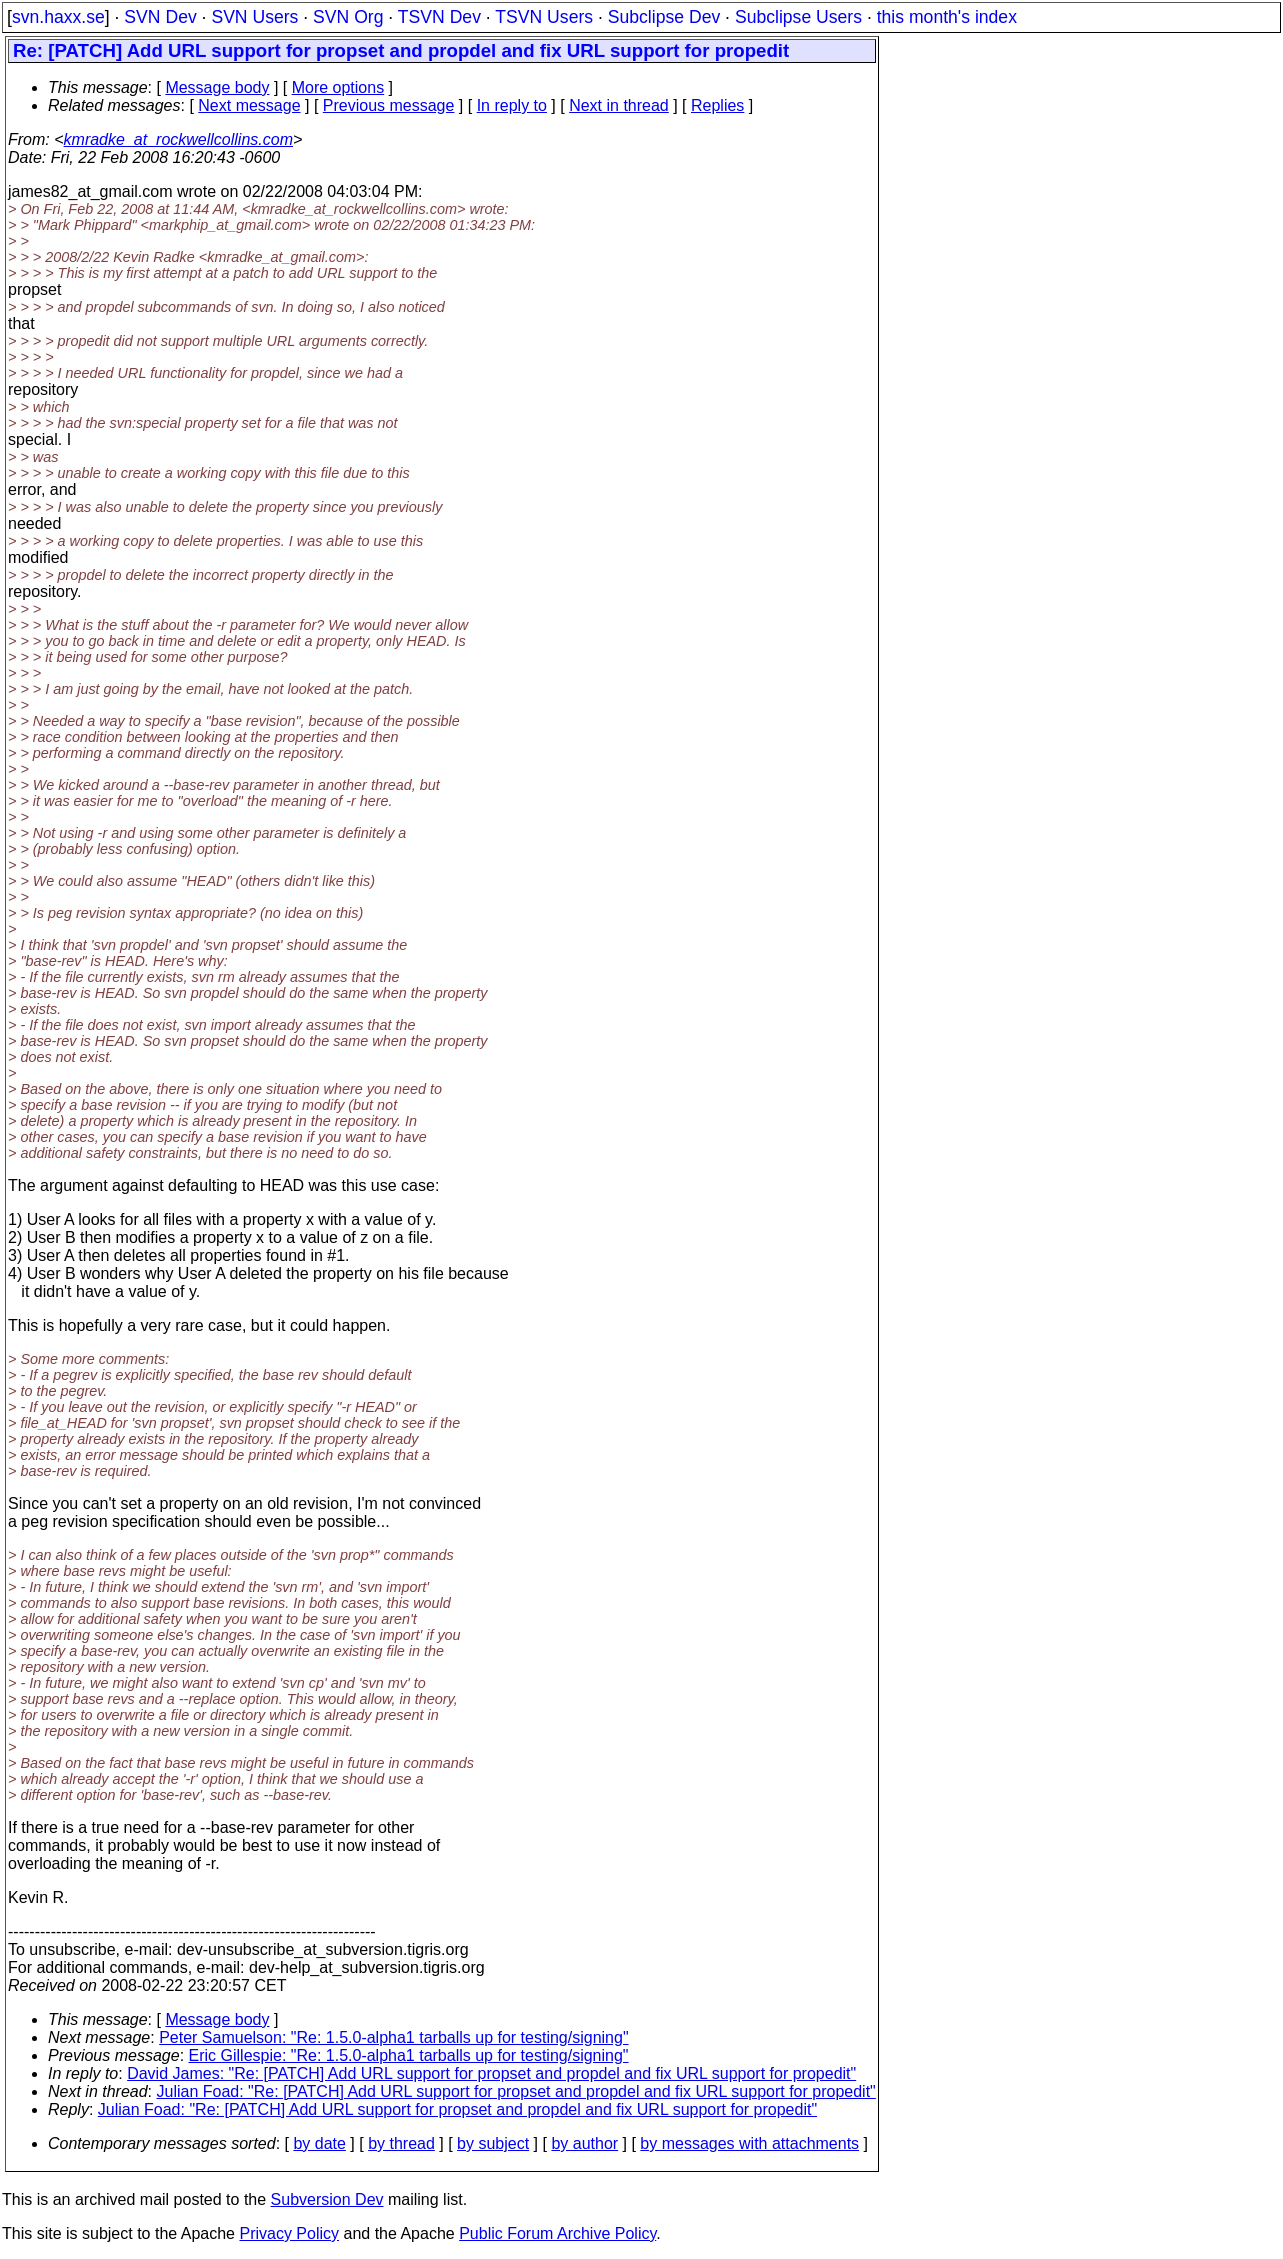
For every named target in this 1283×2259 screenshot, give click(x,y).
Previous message (389, 105)
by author (584, 2143)
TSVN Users (544, 17)
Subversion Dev (327, 2199)
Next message (249, 105)
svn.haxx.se (58, 17)
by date (319, 2143)
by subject (493, 2143)
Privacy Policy (289, 2233)
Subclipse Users (798, 17)
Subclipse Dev (664, 17)
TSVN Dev (439, 17)
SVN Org (348, 17)
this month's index (947, 17)
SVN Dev (160, 17)
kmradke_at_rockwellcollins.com (178, 139)
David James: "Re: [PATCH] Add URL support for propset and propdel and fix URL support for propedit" (491, 2073)
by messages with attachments (749, 2143)
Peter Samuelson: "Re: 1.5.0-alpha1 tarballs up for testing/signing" (393, 2037)
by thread (401, 2143)
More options (338, 87)
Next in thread (619, 105)
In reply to (512, 105)
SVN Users (254, 17)
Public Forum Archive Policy (557, 2233)
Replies (717, 105)
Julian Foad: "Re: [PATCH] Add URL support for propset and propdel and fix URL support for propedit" (516, 2091)
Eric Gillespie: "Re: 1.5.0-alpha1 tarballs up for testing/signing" (409, 2055)
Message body (217, 87)
